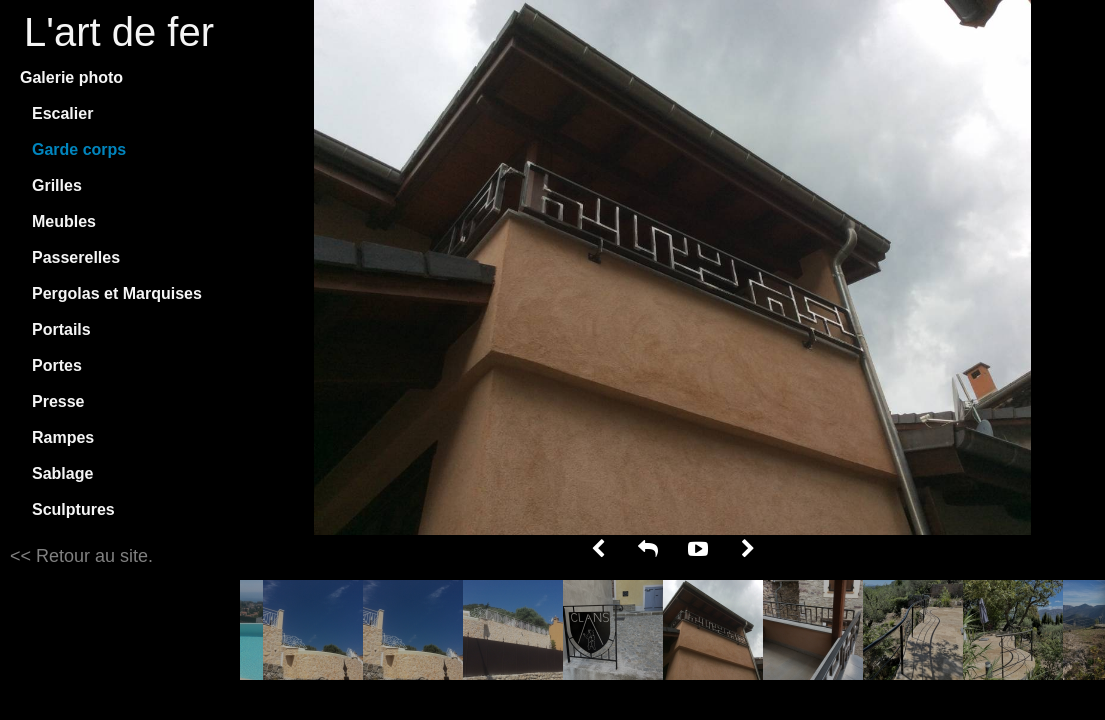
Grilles (57, 185)
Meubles (64, 221)
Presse (58, 401)
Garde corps (79, 149)
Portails (61, 329)
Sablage (62, 473)
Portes (57, 365)
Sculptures (73, 509)
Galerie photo (71, 77)
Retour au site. (92, 556)
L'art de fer (119, 32)
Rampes (63, 437)
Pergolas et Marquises (117, 293)
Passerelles (76, 257)
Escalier (62, 113)
